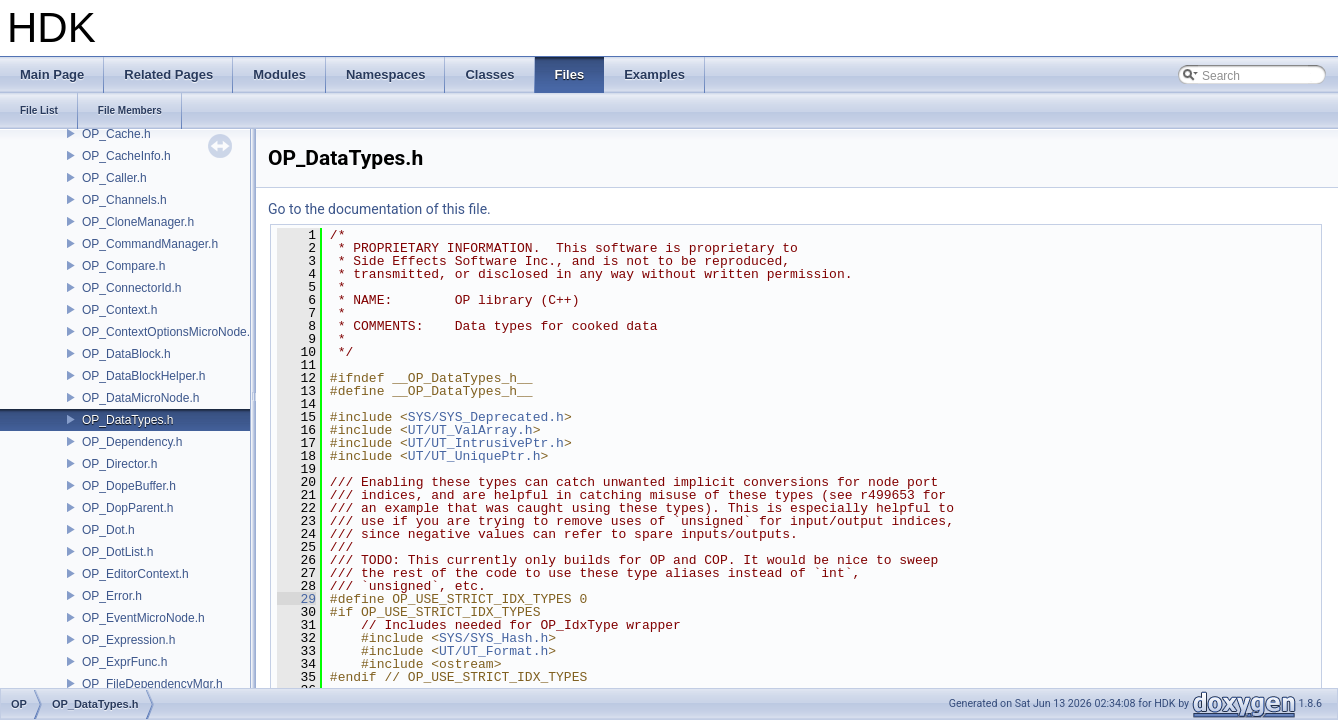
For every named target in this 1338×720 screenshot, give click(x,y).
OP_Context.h (119, 310)
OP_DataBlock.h (126, 354)
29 (296, 599)
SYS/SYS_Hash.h (493, 638)
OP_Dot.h (108, 530)
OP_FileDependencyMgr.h (152, 684)
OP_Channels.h (124, 200)
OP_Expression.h (128, 640)
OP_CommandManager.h (150, 244)
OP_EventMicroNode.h (143, 618)
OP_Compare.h (123, 266)
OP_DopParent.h (127, 508)
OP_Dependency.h (132, 442)
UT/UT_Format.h (493, 651)
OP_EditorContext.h (135, 574)
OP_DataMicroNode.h (140, 398)
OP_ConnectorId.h (131, 288)
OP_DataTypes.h (127, 420)
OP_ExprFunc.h (124, 662)
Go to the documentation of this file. (379, 209)
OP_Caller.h (114, 178)
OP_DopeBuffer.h (129, 486)
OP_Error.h (112, 596)
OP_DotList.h (117, 552)
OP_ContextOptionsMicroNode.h (169, 332)
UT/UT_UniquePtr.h (474, 456)
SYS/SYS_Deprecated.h (486, 417)
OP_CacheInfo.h (126, 156)
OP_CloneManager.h (138, 222)
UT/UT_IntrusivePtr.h (486, 443)
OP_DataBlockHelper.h (143, 376)
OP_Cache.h (116, 134)
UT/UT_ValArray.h (470, 430)
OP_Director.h (119, 464)
